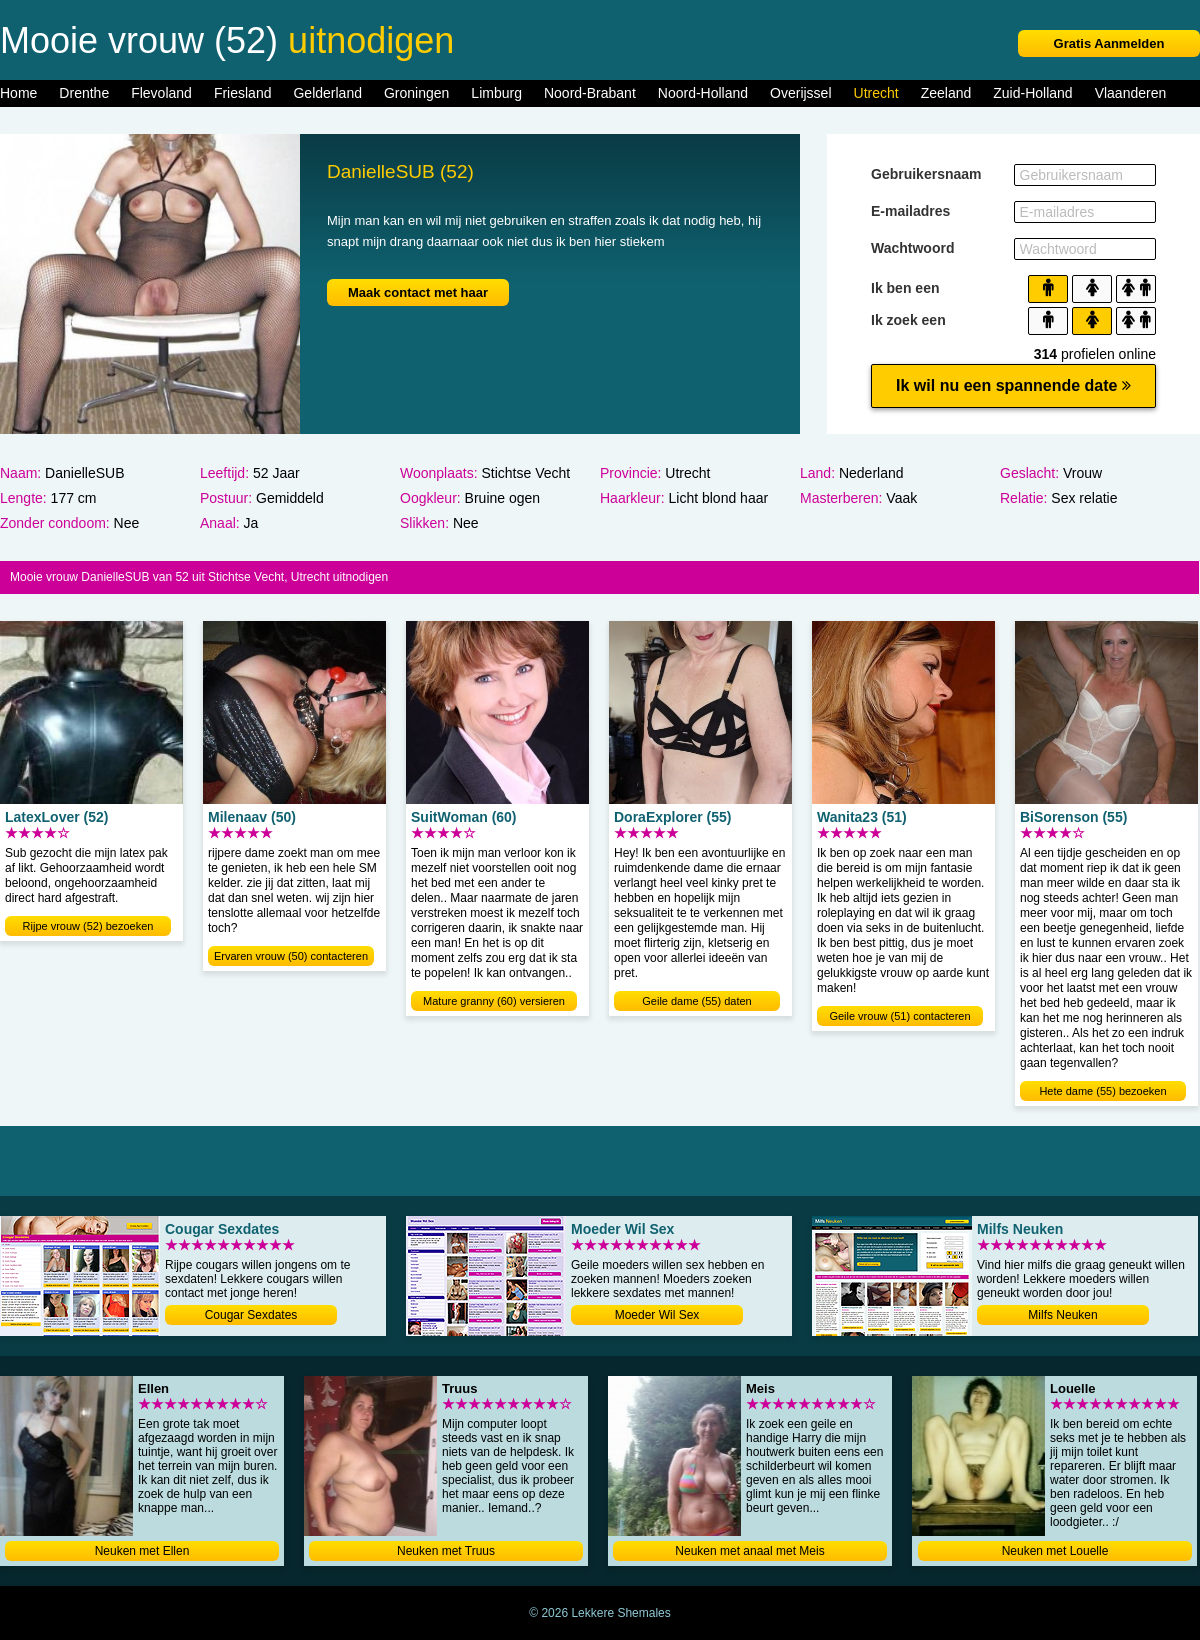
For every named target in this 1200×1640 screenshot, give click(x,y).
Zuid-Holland (1032, 93)
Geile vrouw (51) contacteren (899, 1016)
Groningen (416, 93)
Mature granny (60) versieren (494, 1001)
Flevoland (161, 93)
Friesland (243, 93)
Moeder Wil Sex (657, 1315)
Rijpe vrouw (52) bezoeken (88, 926)
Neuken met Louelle (1055, 1551)
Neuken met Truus (446, 1551)
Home (18, 93)
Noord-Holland (703, 93)
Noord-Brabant (590, 93)
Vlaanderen (1131, 93)
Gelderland (327, 93)
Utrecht (876, 93)
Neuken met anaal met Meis (749, 1551)
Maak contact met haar (418, 292)
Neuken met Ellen (142, 1551)
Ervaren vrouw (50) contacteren (291, 956)
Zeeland (946, 93)
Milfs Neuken (1062, 1315)
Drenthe (84, 93)
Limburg (496, 93)
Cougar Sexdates (251, 1315)
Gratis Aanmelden (1109, 43)
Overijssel (800, 93)
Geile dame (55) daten (696, 1001)
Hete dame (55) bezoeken (1102, 1091)
